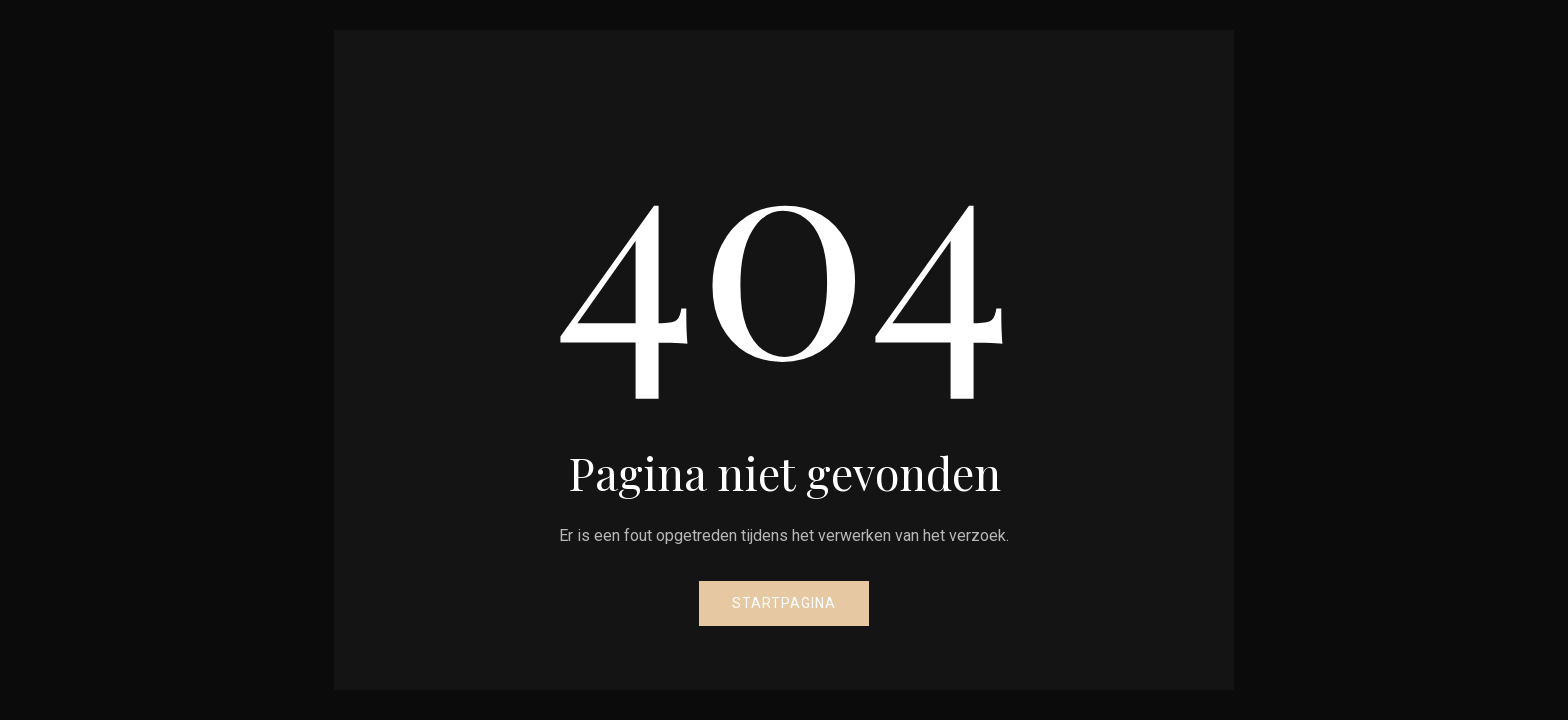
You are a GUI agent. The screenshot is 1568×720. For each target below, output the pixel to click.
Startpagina (784, 603)
